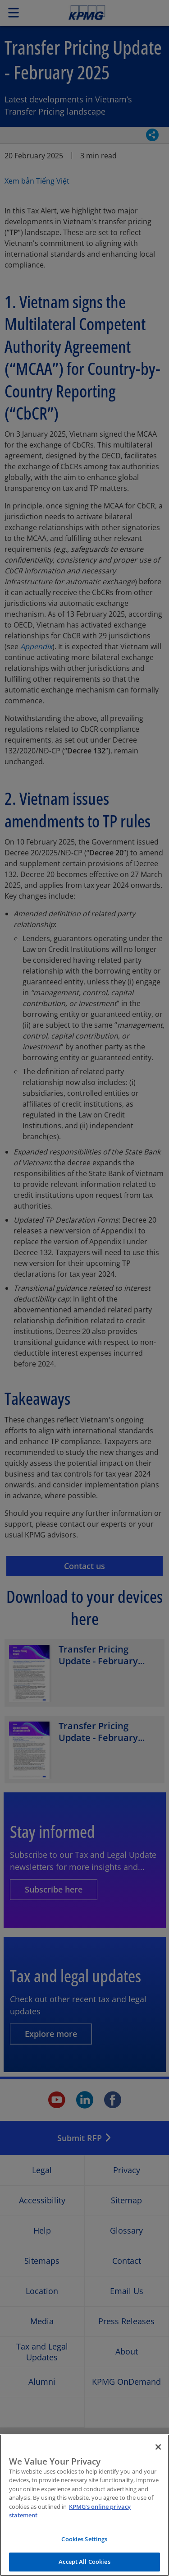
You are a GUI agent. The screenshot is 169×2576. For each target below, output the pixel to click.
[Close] (158, 2453)
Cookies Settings (84, 2545)
